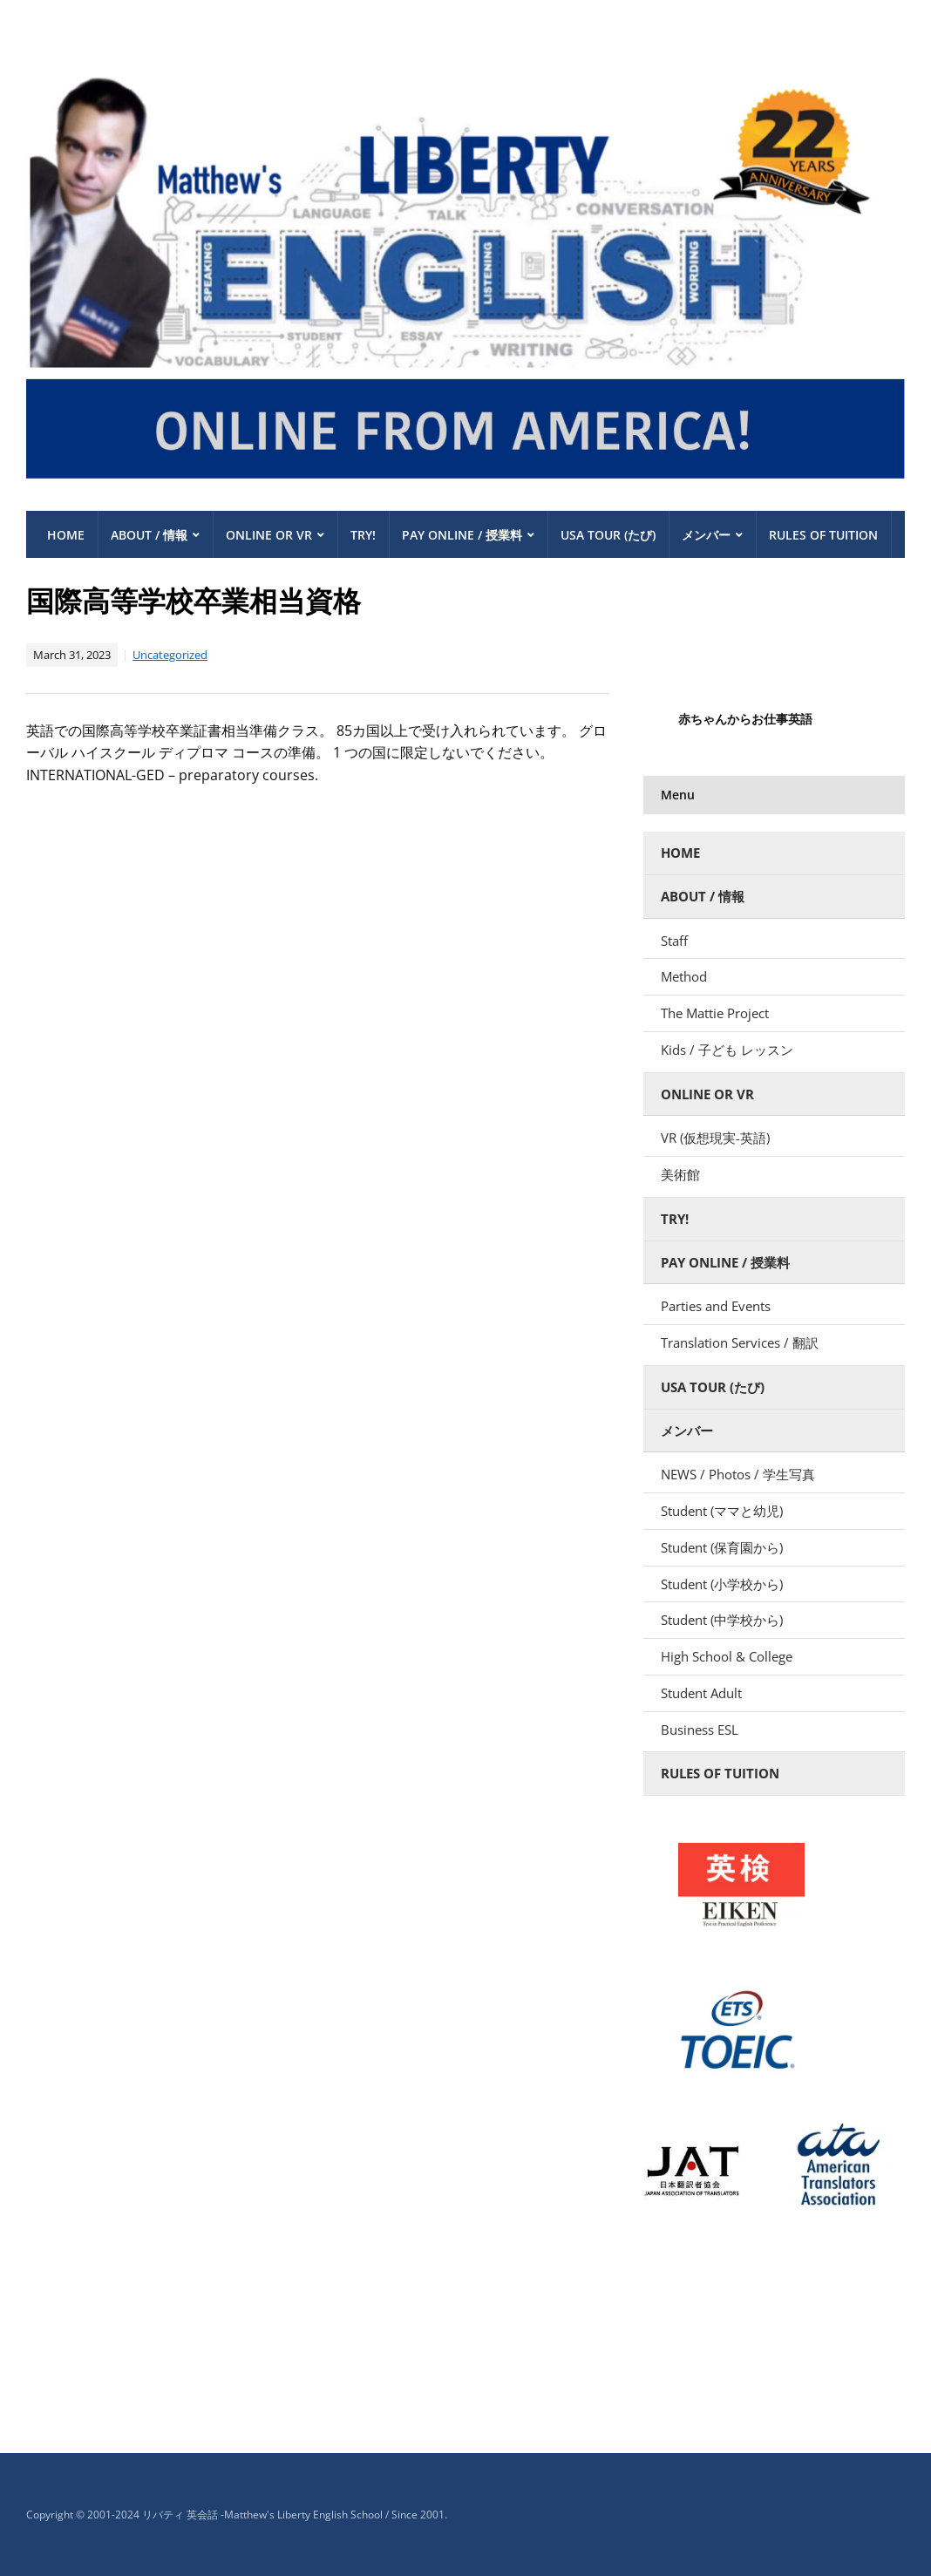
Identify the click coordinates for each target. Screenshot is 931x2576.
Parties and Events (716, 1306)
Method (684, 976)
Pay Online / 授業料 (462, 535)
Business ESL (699, 1729)
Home (66, 535)
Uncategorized (170, 655)
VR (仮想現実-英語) (715, 1137)
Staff (674, 940)
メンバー (706, 535)
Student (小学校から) (722, 1584)
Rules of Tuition (823, 535)
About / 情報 (149, 535)
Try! (363, 535)
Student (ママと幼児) (722, 1510)
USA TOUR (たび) (608, 535)
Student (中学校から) (722, 1619)
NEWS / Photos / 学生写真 (738, 1474)
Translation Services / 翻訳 (740, 1342)
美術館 (680, 1174)
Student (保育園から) (722, 1547)
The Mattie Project (715, 1013)
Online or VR (269, 535)
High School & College (726, 1656)
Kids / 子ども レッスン (733, 1049)
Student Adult (701, 1693)
